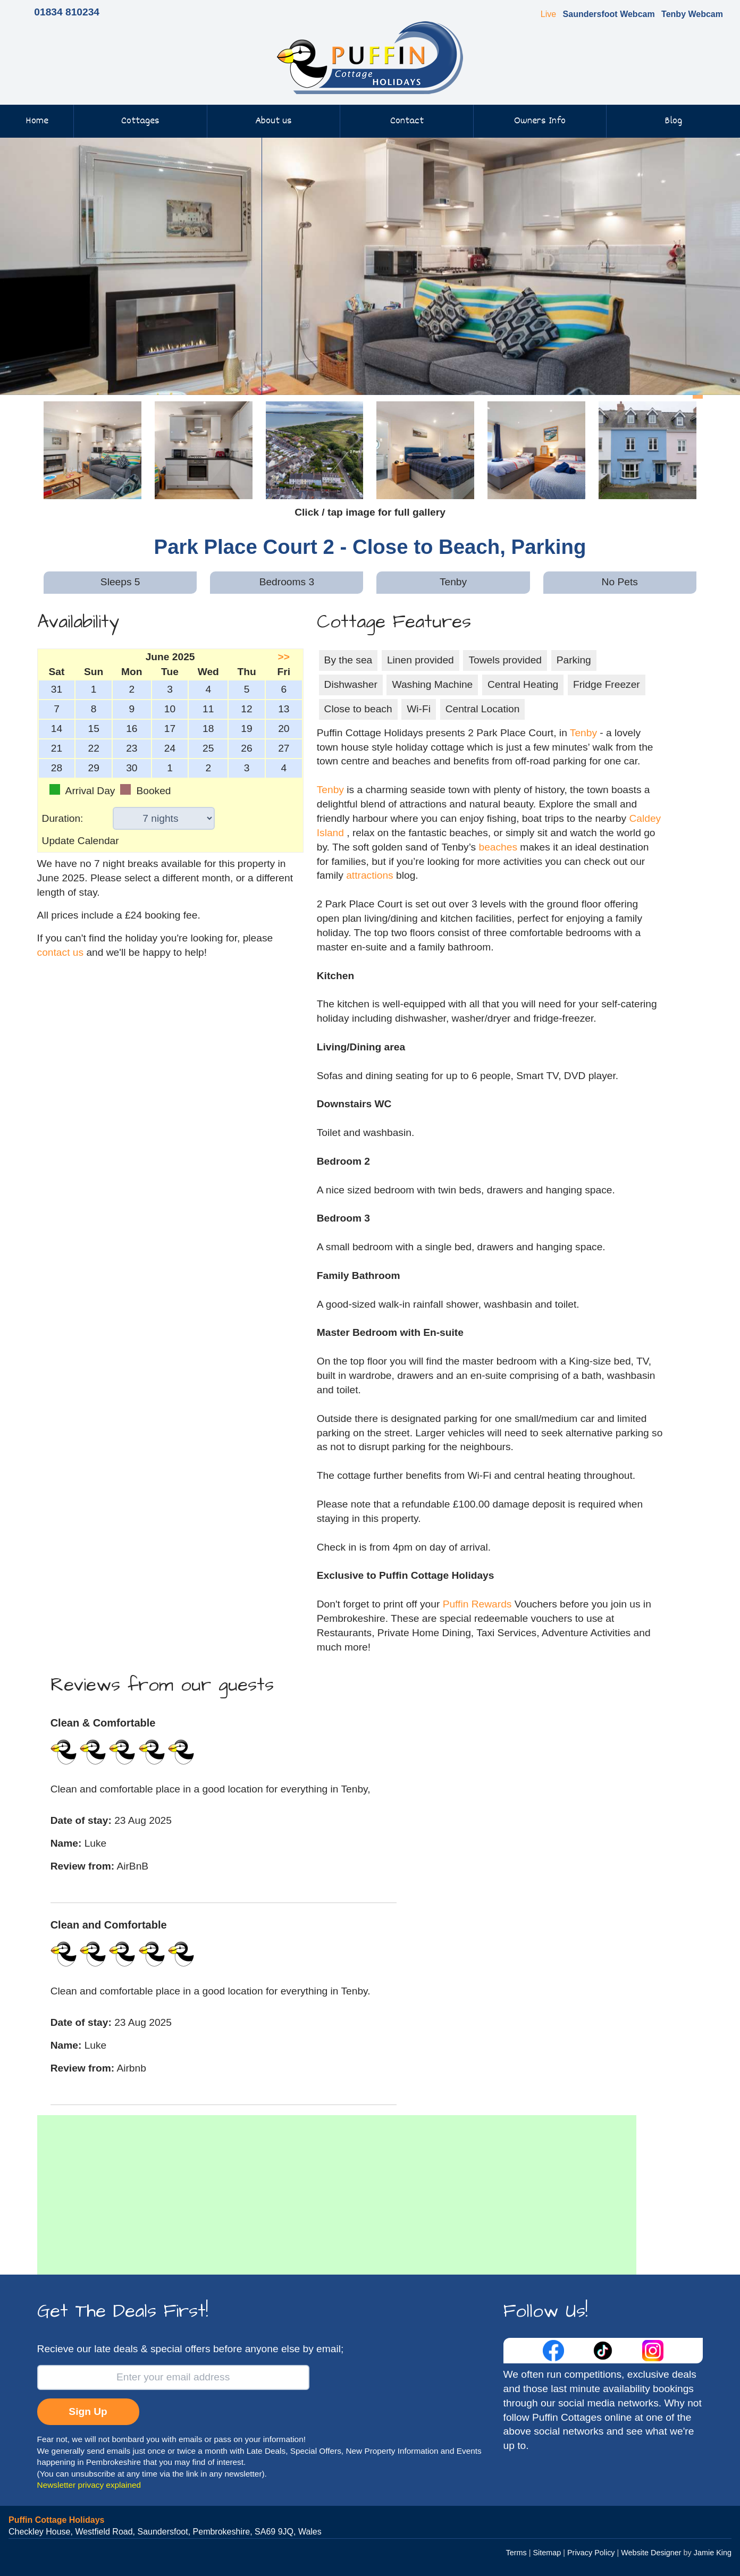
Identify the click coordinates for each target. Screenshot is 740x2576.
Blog (673, 121)
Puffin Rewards (479, 1604)
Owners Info (540, 121)
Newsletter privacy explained (89, 2484)
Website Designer (651, 2552)
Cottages (140, 121)
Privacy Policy (591, 2552)
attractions (369, 875)
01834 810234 (66, 12)
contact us (60, 952)
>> (284, 656)
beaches (497, 847)
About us (273, 121)
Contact (407, 121)
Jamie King (712, 2552)
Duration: (62, 818)
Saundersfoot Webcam (609, 14)
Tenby (583, 732)
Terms (516, 2552)
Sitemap (547, 2552)
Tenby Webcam (692, 14)
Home (37, 121)
